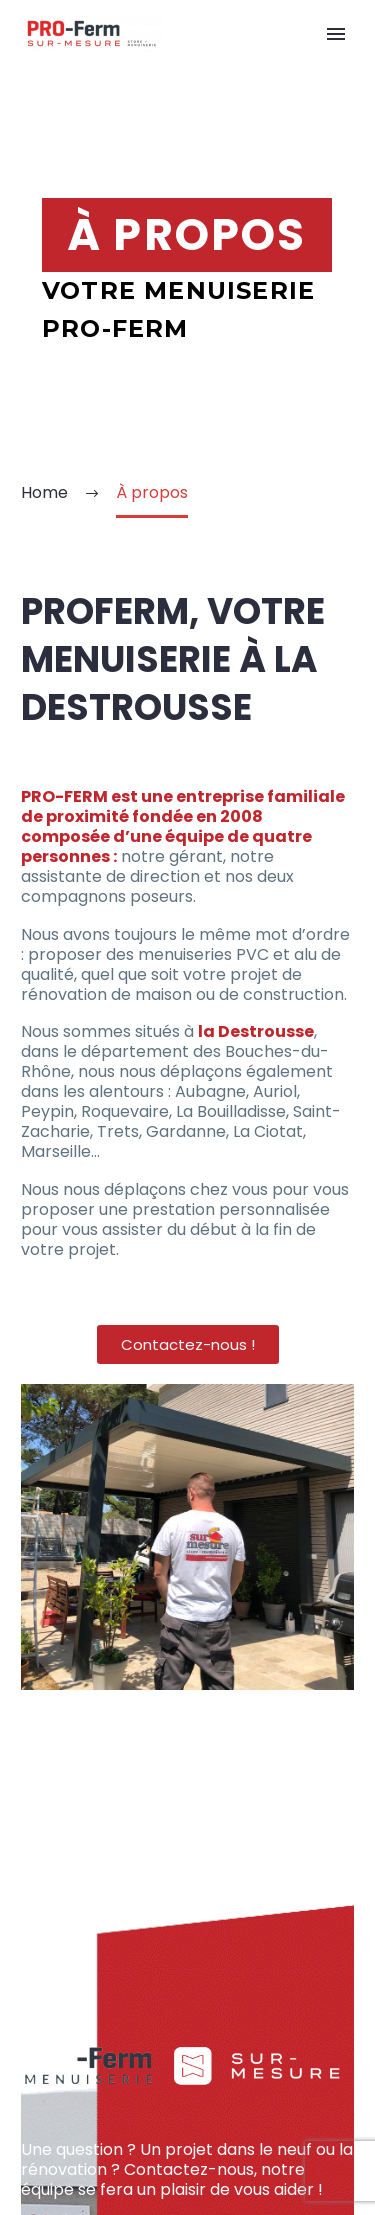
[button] (188, 1344)
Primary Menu (336, 34)
